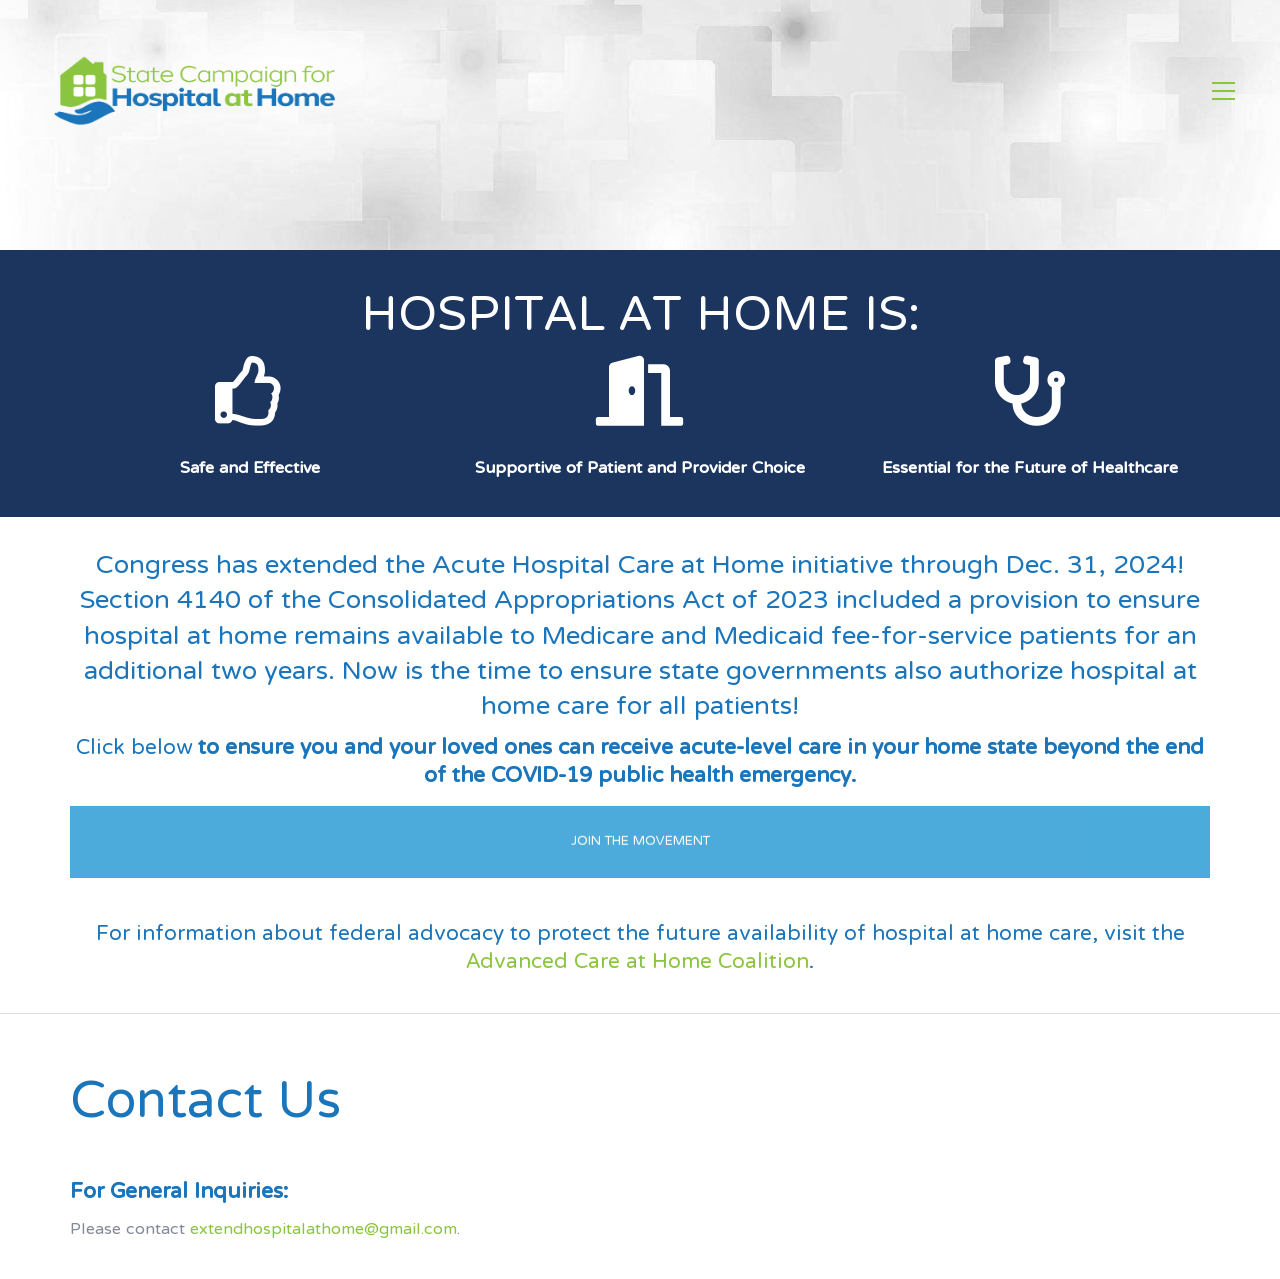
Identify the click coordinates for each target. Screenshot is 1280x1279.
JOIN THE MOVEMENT (640, 823)
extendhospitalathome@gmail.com (323, 1230)
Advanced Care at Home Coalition (637, 962)
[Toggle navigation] (1223, 91)
